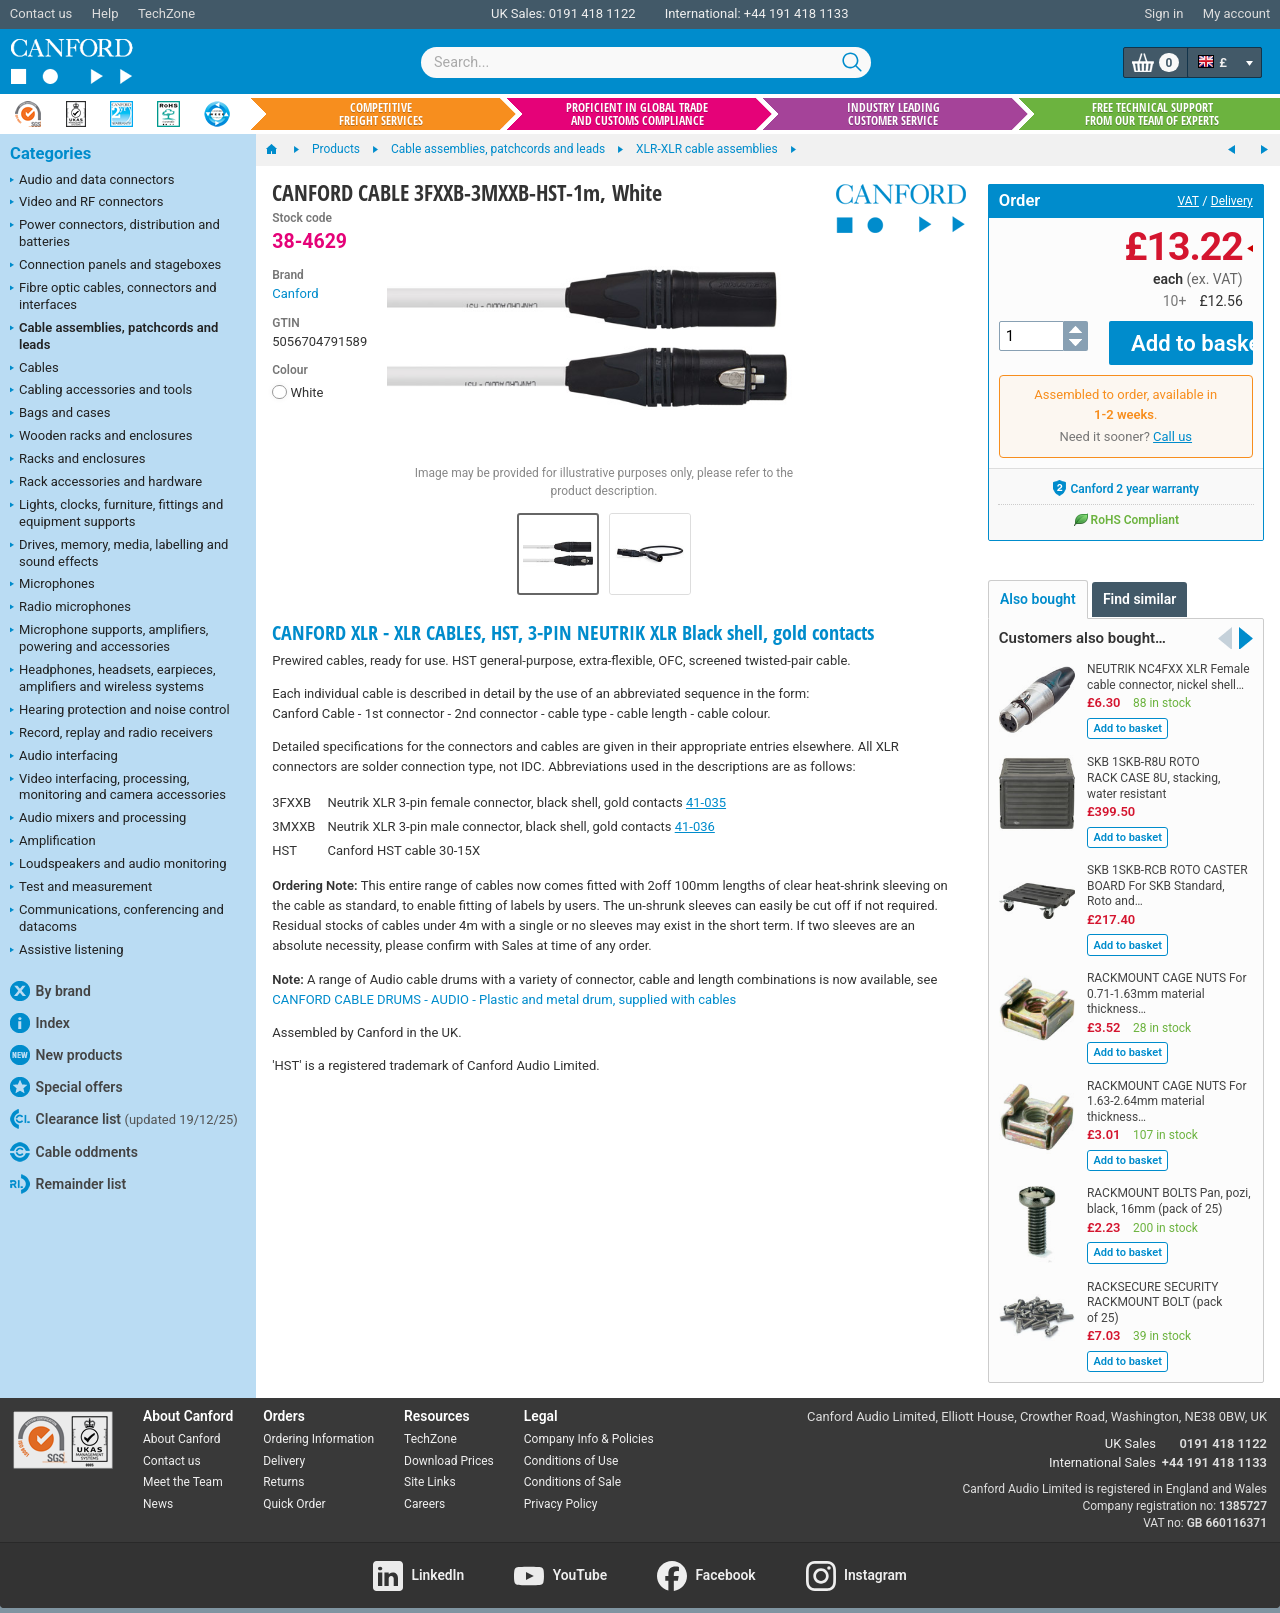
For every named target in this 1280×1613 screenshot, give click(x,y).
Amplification (53, 842)
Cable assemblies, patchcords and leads (114, 336)
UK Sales (1130, 1429)
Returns (283, 1468)
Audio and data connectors (92, 181)
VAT (1188, 201)
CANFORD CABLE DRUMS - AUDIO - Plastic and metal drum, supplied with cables (504, 999)
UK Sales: (518, 13)
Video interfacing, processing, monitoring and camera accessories (118, 787)
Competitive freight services (381, 114)
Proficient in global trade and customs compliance (637, 114)
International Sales (1102, 1447)
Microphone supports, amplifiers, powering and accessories (109, 638)
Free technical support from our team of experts (1152, 114)
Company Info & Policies (589, 1424)
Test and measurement (81, 888)
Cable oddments (74, 1152)
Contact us (41, 13)
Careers (424, 1490)
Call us (1172, 422)
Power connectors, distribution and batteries (115, 233)
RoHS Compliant (1126, 505)
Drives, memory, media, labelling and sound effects (119, 553)
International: (703, 13)
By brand (50, 991)
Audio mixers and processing (98, 819)
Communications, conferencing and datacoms (117, 918)
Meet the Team (183, 1468)
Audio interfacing (64, 757)
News (158, 1490)
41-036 (695, 826)
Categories (50, 153)
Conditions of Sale (572, 1468)
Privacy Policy (561, 1490)
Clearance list (124, 1119)
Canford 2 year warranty (1125, 474)
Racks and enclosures (77, 460)
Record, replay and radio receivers (111, 734)
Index (40, 1023)
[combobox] (646, 62)
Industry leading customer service (893, 114)
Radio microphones (70, 608)
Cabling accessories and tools (101, 391)
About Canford (182, 1424)
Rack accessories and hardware (106, 483)
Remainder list (68, 1184)
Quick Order (294, 1490)
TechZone (166, 13)
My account (1236, 13)
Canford (295, 293)
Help (105, 13)
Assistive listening (67, 951)
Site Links (430, 1468)
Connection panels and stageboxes (115, 266)
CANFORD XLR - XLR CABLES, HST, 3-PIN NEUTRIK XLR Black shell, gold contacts (573, 632)
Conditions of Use (571, 1446)
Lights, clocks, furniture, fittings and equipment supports (116, 513)
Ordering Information (318, 1424)
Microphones (52, 585)
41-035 (706, 802)
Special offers (66, 1087)
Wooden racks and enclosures (101, 437)
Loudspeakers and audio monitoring (118, 865)
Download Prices (449, 1446)
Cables (34, 369)
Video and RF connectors (86, 203)
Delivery (1232, 201)
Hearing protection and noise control (120, 711)
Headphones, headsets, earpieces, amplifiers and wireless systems (113, 678)
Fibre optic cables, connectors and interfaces (113, 296)
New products (66, 1055)
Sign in (1163, 13)
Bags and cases (60, 414)
